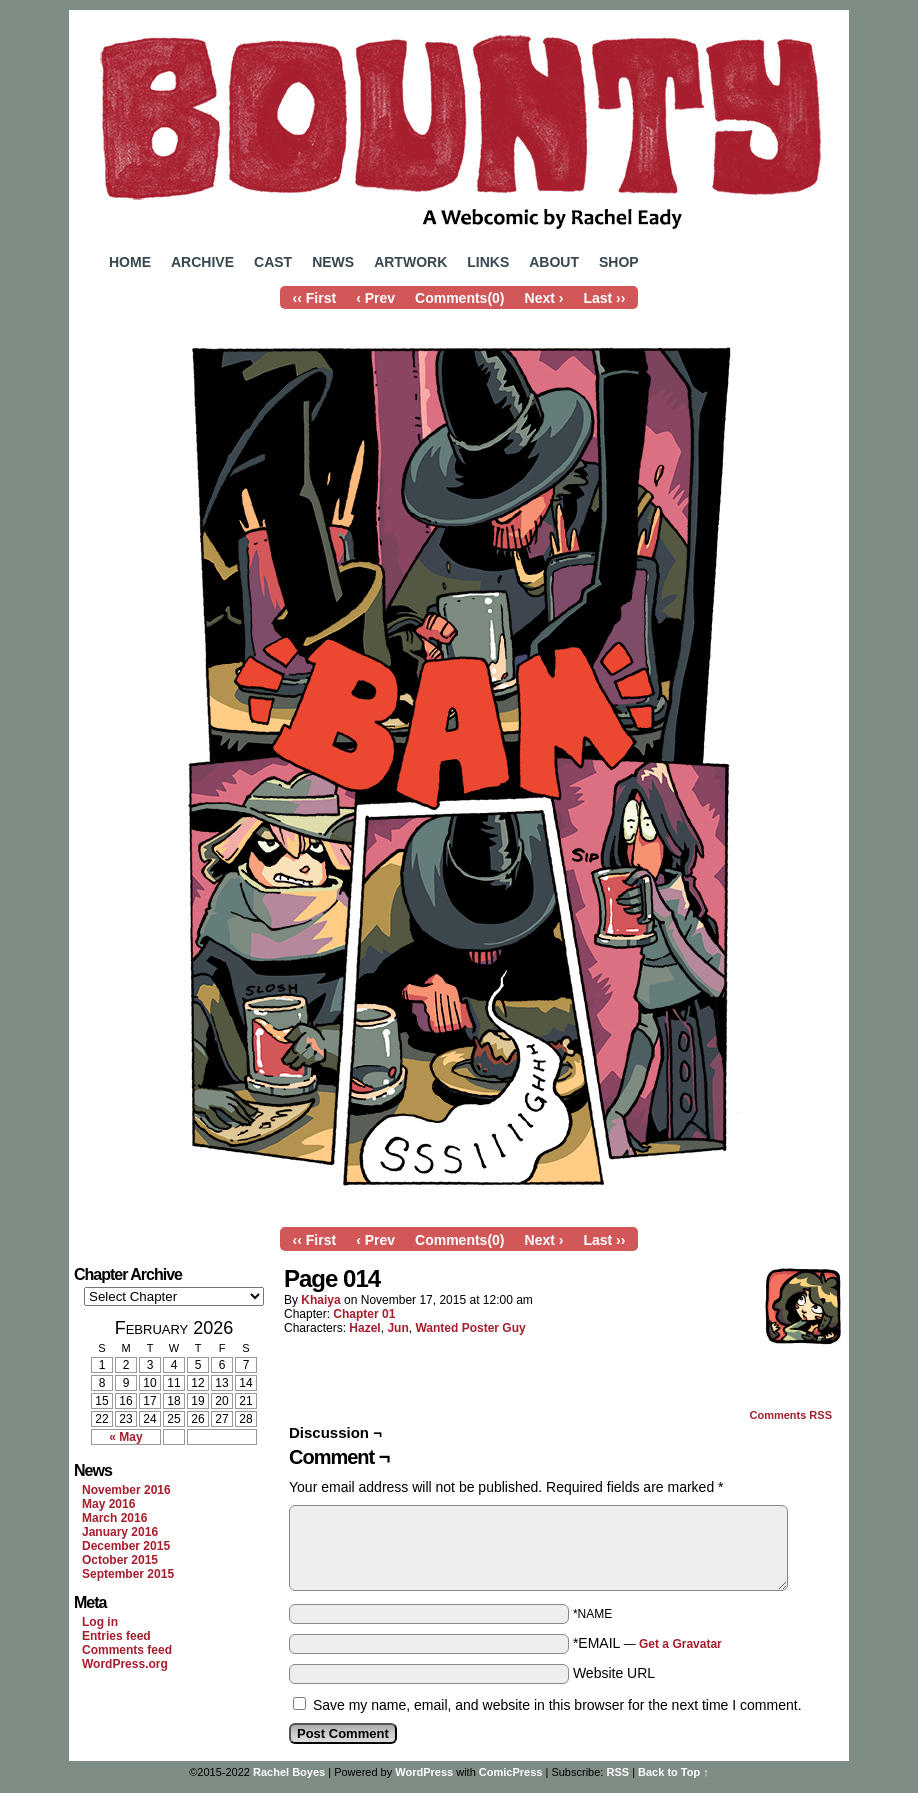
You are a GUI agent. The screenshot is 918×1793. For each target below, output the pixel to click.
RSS (617, 1772)
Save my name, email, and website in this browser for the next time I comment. (557, 1705)
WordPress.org (125, 1664)
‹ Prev (375, 298)
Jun (397, 1328)
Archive (202, 262)
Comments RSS (790, 1415)
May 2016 (108, 1504)
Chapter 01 (364, 1314)
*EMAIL (647, 1643)
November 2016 (126, 1490)
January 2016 (120, 1532)
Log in (100, 1622)
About (554, 262)
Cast (273, 262)
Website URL (614, 1673)
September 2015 (128, 1574)
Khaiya (320, 1300)
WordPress (424, 1772)
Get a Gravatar (680, 1644)
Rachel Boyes (289, 1772)
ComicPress (511, 1772)
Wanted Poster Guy (470, 1328)
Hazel (364, 1328)
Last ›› (604, 298)
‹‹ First (315, 298)
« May (125, 1437)
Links (488, 262)
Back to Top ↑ (673, 1772)
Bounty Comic (459, 127)
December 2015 (126, 1546)
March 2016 (114, 1518)
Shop (619, 262)
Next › (544, 298)
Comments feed (127, 1650)
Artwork (410, 262)
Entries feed (116, 1636)
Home (130, 262)
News (333, 262)
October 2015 (120, 1560)
